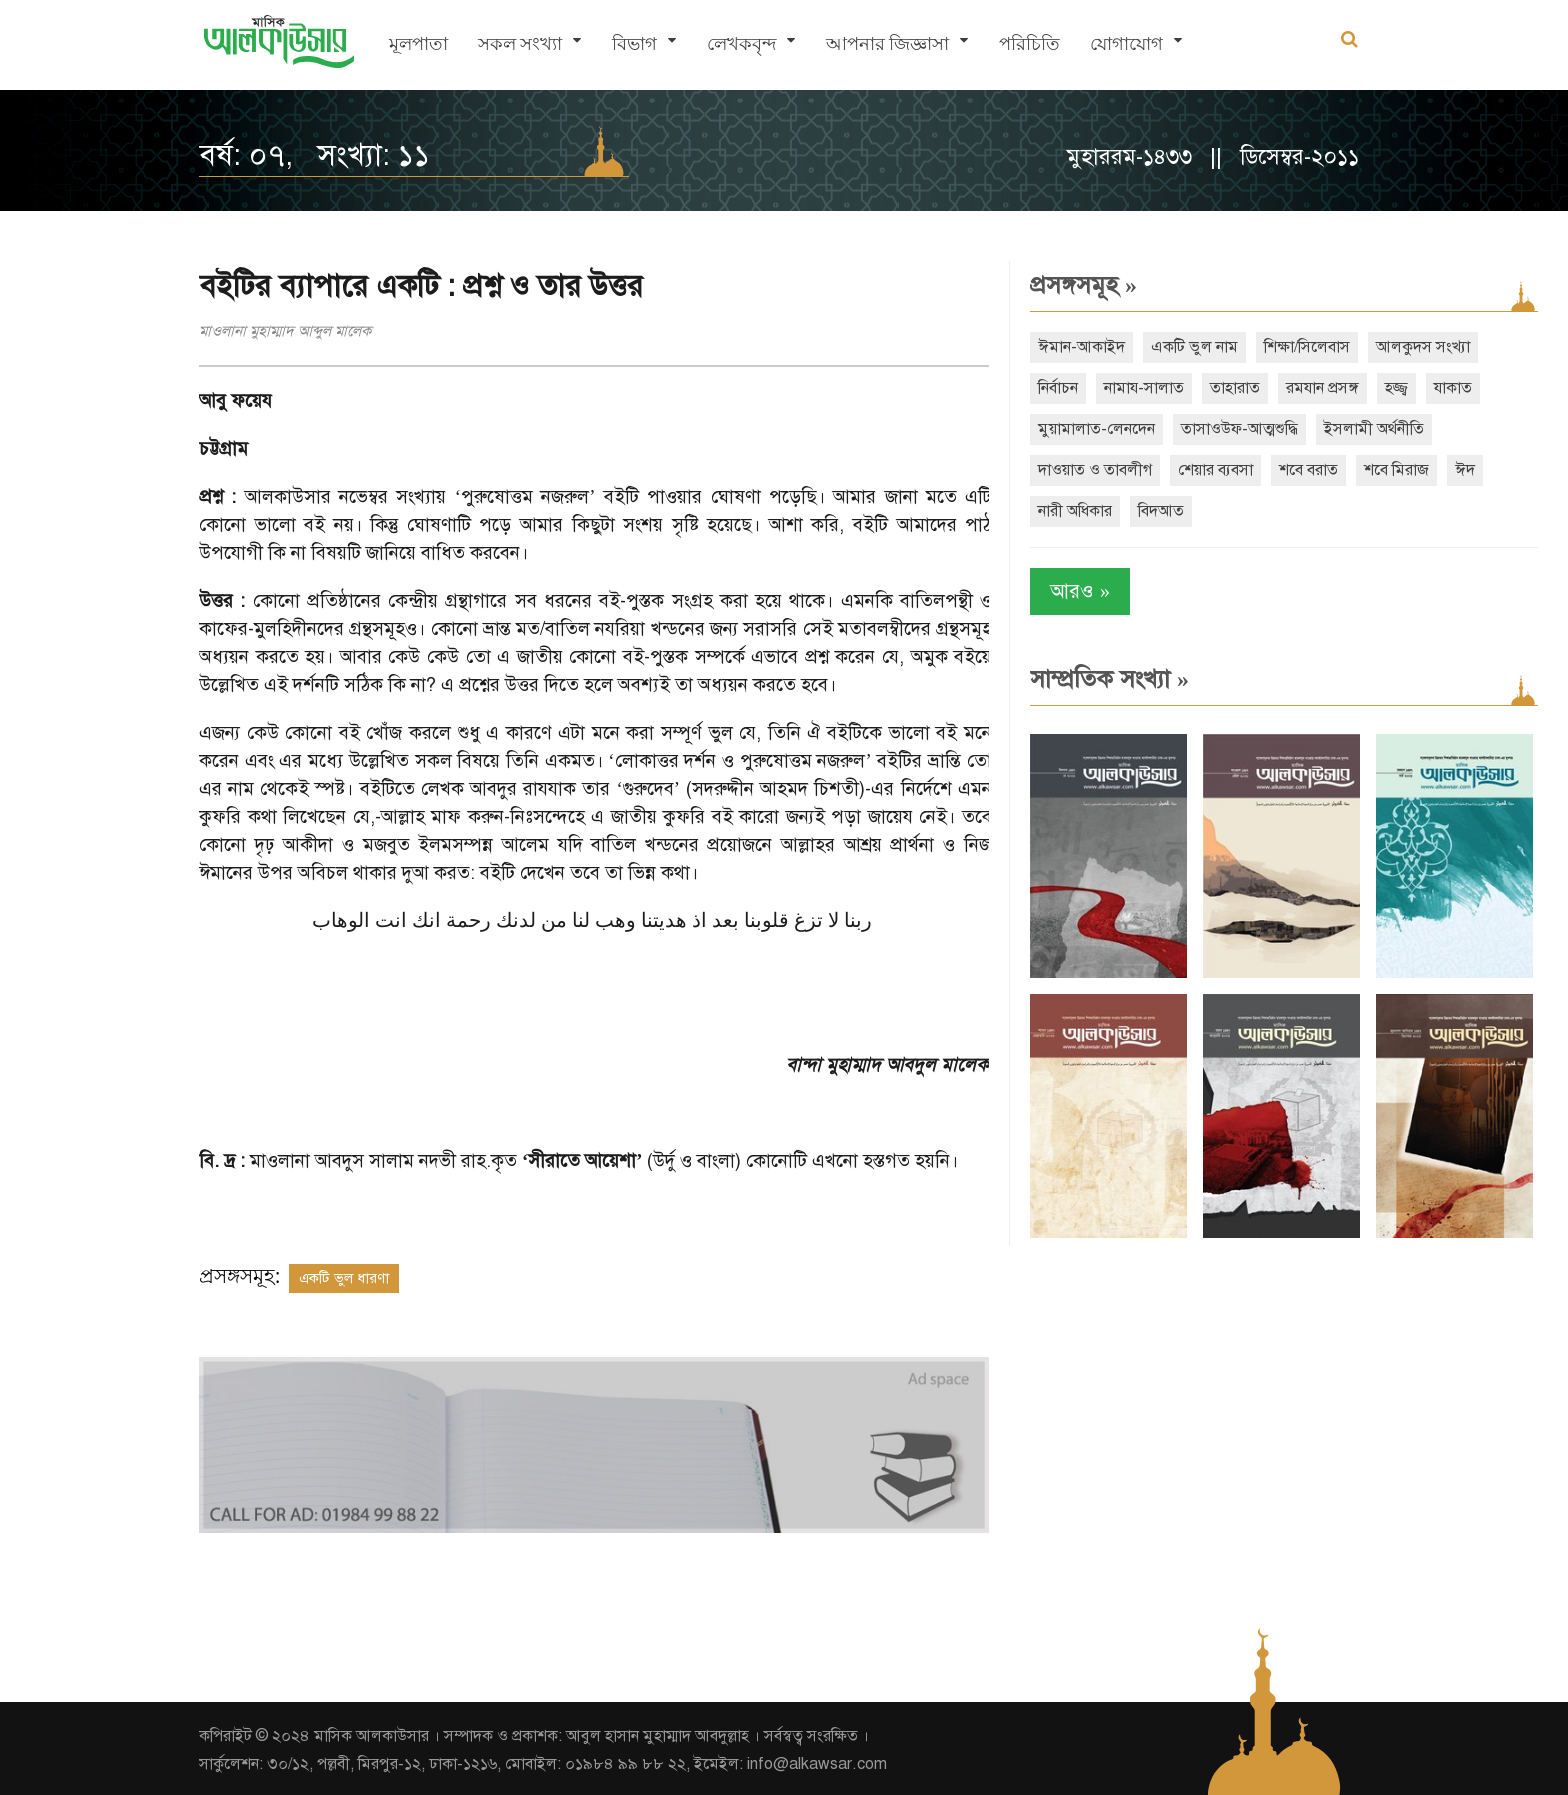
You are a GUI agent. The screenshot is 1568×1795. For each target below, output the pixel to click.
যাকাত (1443, 388)
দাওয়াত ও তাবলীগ (1085, 470)
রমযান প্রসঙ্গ (1312, 388)
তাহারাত (1225, 388)
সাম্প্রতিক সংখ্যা (1099, 679)
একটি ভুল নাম (1184, 347)
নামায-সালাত (1134, 388)
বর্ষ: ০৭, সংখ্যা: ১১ (314, 155)
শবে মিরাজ (1386, 470)
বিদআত (1151, 511)
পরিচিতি (1029, 45)
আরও (1070, 591)
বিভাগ (634, 45)
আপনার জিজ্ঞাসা (887, 45)
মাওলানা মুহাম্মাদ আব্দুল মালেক (285, 331)
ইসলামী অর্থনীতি (1364, 429)
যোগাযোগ (1126, 45)
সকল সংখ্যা (520, 45)
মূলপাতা (418, 45)
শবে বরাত (1298, 470)
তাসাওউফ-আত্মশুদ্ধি (1229, 429)
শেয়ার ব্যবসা (1205, 470)
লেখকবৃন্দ (741, 45)
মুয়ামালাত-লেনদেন (1086, 429)
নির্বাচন (1048, 388)
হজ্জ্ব (1386, 388)
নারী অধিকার (1065, 511)
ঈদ (1455, 470)
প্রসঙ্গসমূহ (1073, 285)
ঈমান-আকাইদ (1071, 347)
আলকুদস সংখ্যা (1413, 347)
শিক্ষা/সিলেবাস (1297, 347)
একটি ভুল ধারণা (344, 1278)
